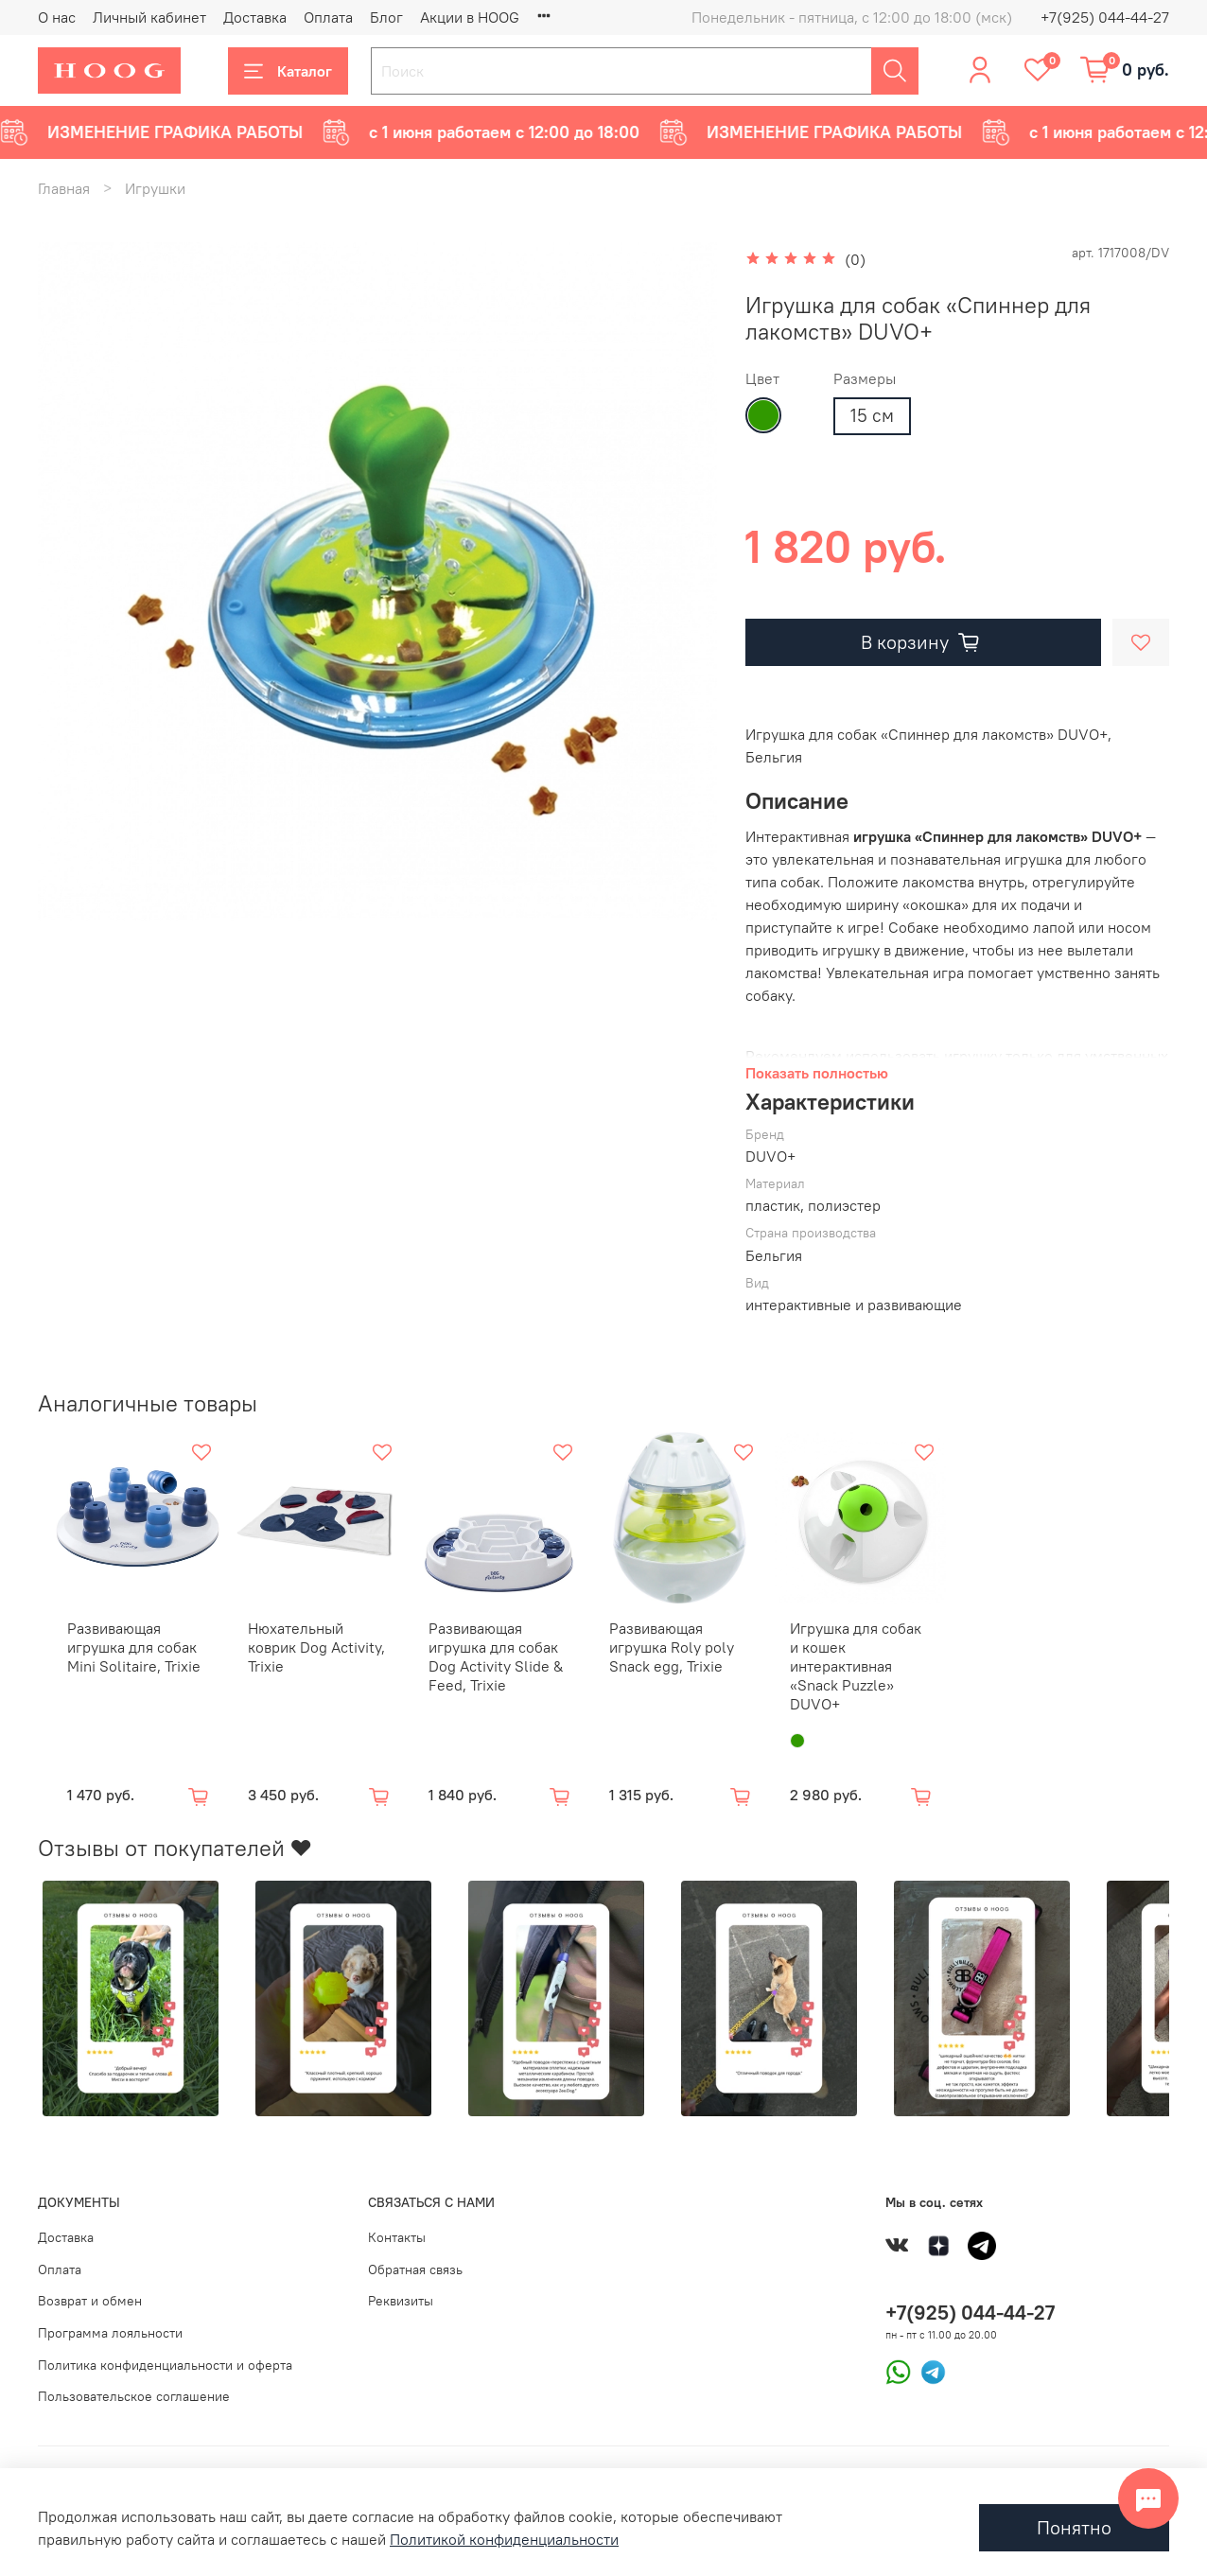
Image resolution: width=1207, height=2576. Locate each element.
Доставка (255, 17)
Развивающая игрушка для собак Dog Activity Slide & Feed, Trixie (500, 1666)
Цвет (762, 379)
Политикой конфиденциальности (504, 2539)
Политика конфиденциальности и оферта (165, 2355)
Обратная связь (415, 2260)
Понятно (1074, 2527)
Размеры (864, 379)
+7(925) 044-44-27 (1105, 17)
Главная (64, 188)
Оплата (328, 17)
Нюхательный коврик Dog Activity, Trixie (317, 1647)
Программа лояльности (110, 2323)
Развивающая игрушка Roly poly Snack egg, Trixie (685, 1656)
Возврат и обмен (90, 2291)
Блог (386, 17)
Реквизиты (400, 2291)
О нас (57, 17)
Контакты (397, 2227)
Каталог (288, 70)
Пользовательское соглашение (134, 2386)
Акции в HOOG (469, 17)
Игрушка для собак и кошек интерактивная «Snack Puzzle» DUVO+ (888, 1666)
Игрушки (155, 188)
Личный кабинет (149, 17)
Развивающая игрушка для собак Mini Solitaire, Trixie (119, 1656)
